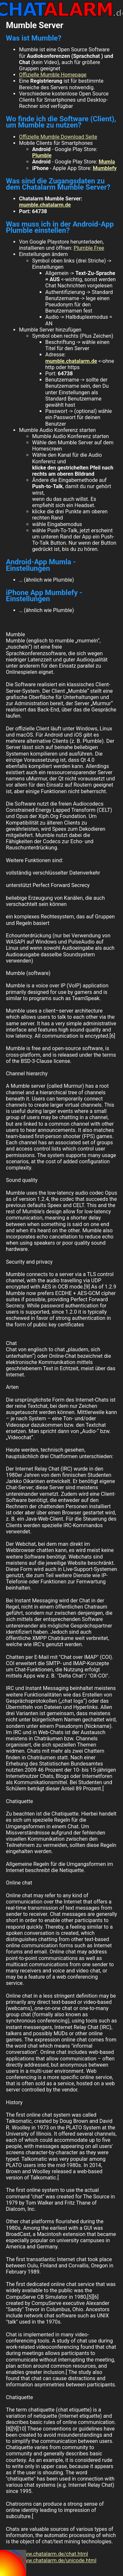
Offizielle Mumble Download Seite (58, 137)
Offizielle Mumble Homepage (53, 75)
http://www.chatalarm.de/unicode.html (51, 2560)
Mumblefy (104, 168)
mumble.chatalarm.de (45, 205)
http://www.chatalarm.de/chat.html (47, 2554)
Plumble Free (89, 248)
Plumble (41, 155)
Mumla (107, 162)
